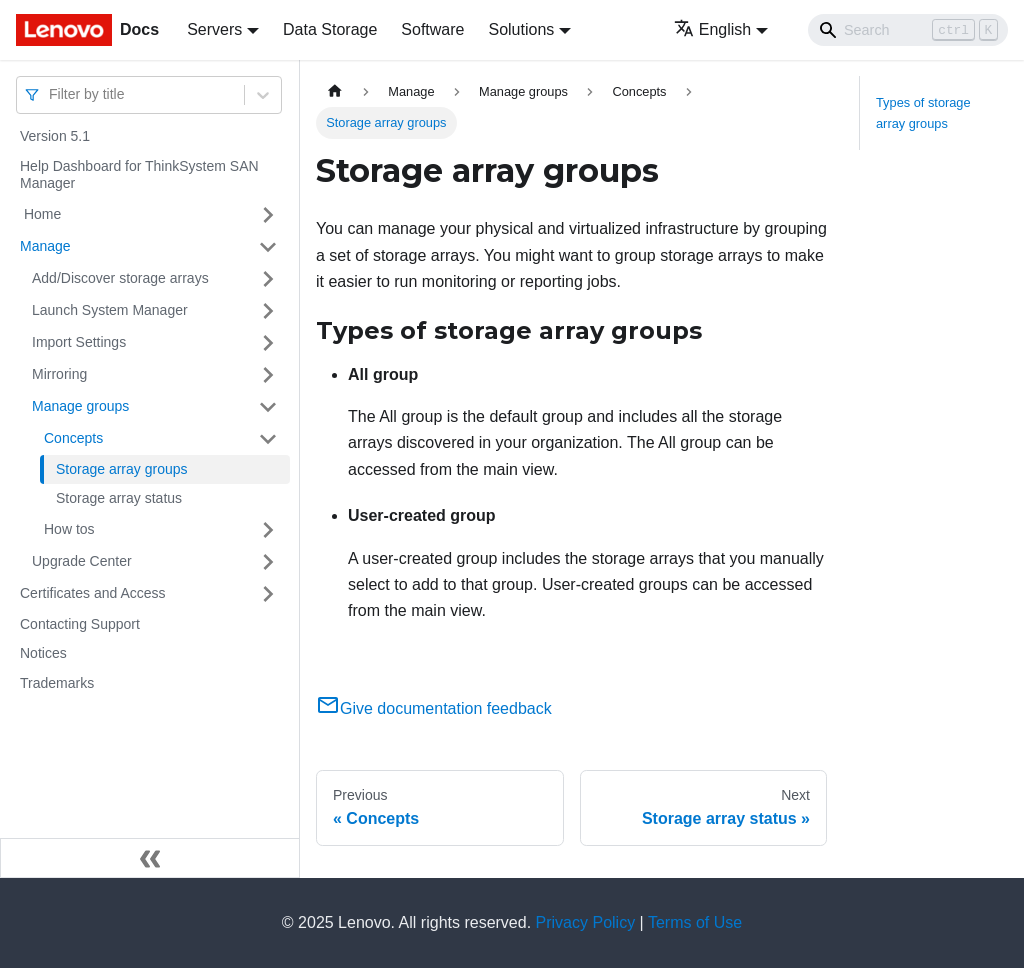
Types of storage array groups (923, 113)
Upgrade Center (82, 561)
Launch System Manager (110, 310)
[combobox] (51, 94)
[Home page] (335, 91)
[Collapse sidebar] (150, 858)
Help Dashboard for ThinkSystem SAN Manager (139, 175)
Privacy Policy (586, 922)
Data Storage (330, 29)
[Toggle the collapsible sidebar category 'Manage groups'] (268, 407)
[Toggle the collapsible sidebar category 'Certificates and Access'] (268, 594)
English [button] (712, 29)
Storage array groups (122, 469)
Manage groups (80, 406)
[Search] (908, 30)
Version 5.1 (55, 136)
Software (432, 29)
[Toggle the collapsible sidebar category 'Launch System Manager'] (268, 311)
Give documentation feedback (434, 708)
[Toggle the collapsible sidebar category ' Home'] (268, 215)
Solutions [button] (521, 29)
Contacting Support (80, 624)
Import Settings (79, 342)
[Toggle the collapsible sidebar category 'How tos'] (268, 530)
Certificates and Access (93, 593)
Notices (43, 653)
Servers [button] (214, 29)
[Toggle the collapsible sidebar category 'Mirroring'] (268, 375)
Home (40, 214)
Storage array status (119, 498)
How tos (69, 529)
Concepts (73, 438)
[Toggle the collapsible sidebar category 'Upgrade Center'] (268, 562)
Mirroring (59, 374)
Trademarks (57, 683)
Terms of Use (695, 922)
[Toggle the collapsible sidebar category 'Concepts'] (268, 439)
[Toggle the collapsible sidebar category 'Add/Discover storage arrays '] (268, 279)
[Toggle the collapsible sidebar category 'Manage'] (268, 247)
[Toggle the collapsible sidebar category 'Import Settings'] (268, 343)
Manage (45, 246)
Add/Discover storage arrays (120, 278)
